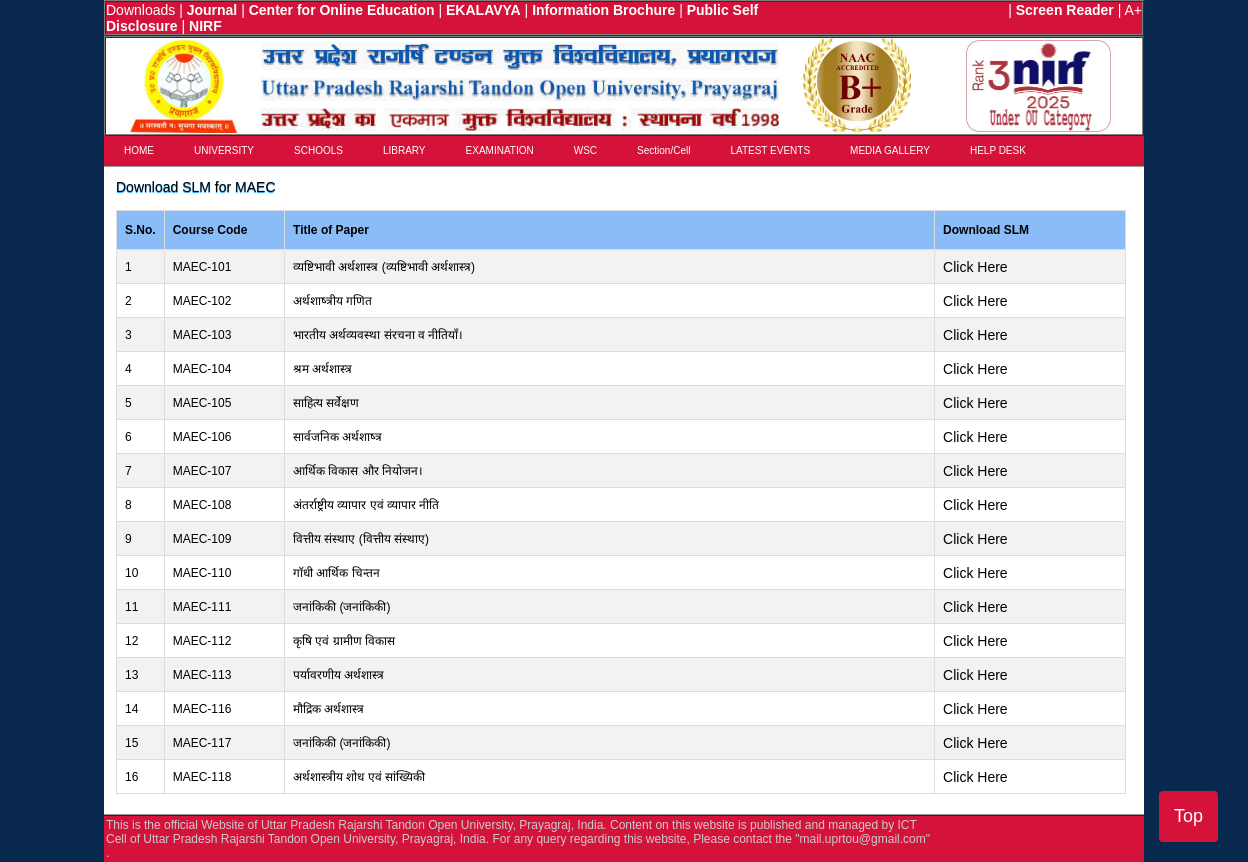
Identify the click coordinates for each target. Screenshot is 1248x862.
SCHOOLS (318, 150)
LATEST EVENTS (770, 150)
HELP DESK (998, 150)
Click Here (975, 267)
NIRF (205, 26)
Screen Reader (1065, 10)
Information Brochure (603, 10)
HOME (139, 150)
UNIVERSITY (224, 150)
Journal (212, 10)
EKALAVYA (483, 10)
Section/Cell (663, 150)
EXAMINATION (500, 150)
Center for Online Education (342, 10)
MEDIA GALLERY (890, 150)
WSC (585, 150)
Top (1188, 816)
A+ (1133, 10)
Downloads (140, 10)
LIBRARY (404, 150)
